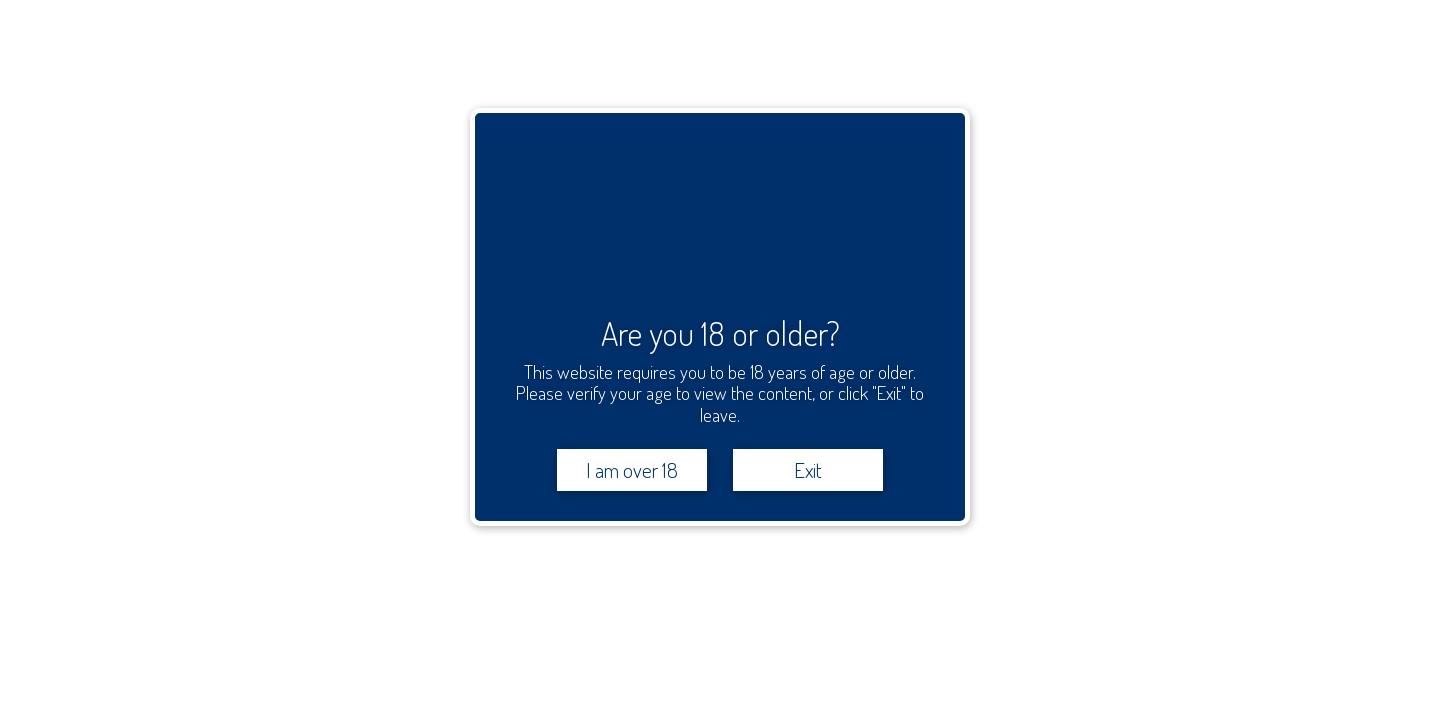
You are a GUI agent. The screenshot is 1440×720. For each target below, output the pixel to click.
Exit (808, 469)
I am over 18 (632, 469)
